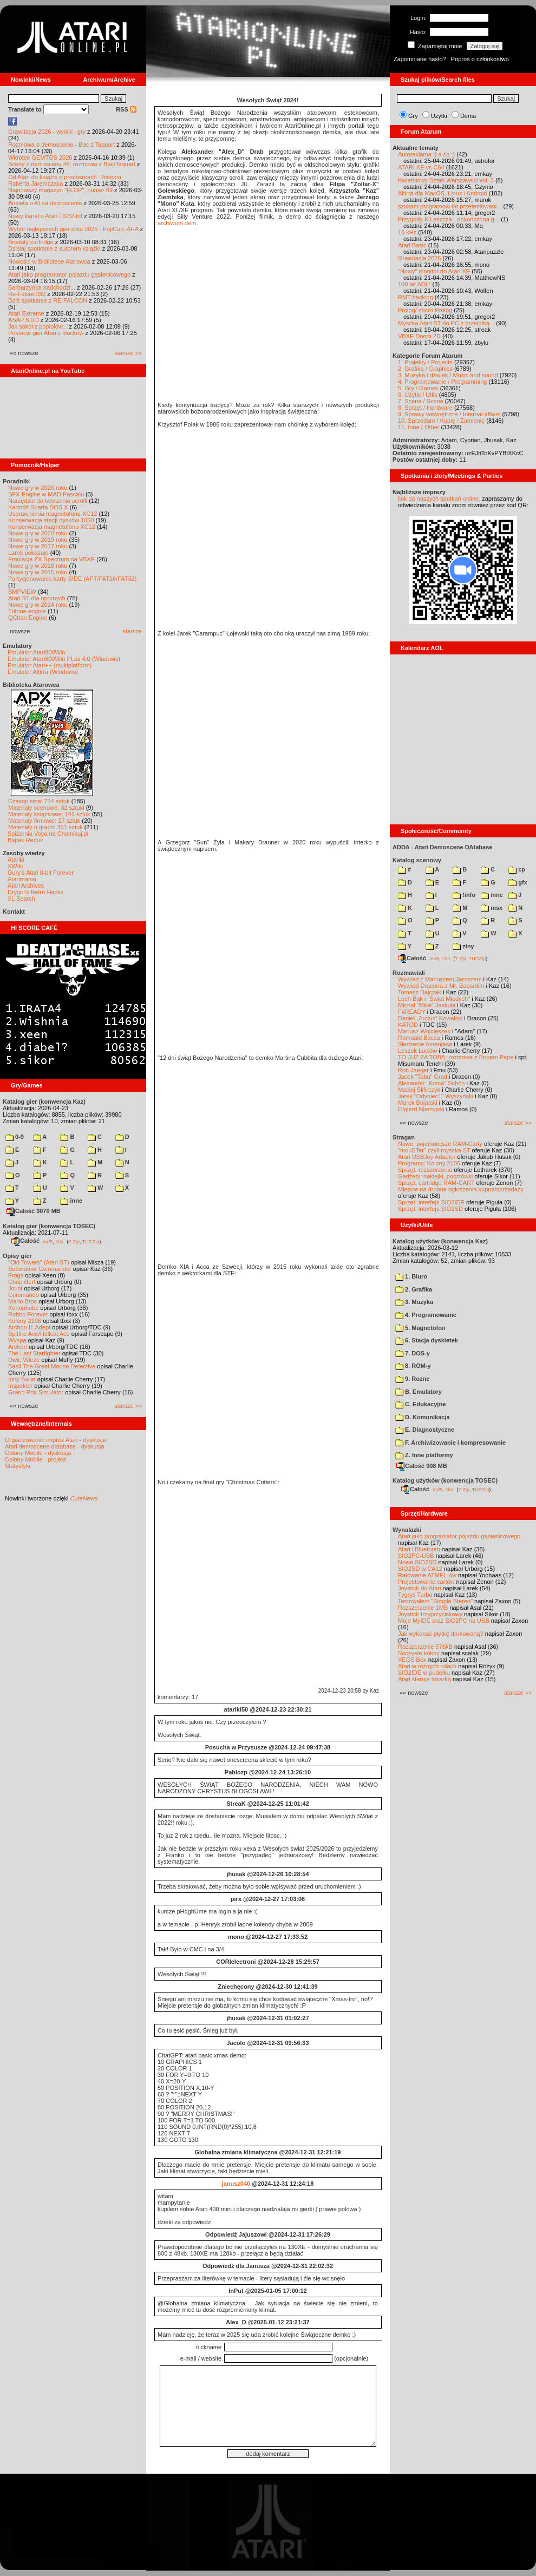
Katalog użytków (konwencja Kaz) (440, 1241)
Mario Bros (22, 1301)
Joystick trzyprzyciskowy (430, 1614)
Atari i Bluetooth (419, 1549)
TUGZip (91, 1241)
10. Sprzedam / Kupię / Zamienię (441, 420)
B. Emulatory (418, 1391)
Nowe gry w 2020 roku (37, 533)
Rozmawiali (409, 972)
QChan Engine (27, 617)
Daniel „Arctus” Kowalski (430, 1018)
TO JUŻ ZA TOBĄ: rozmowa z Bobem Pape (455, 1057)
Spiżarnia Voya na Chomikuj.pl (48, 833)
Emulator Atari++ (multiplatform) (49, 665)
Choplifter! (21, 1282)
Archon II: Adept (30, 1327)
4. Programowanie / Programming (442, 381)
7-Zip (74, 1241)
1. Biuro (411, 1276)
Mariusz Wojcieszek (424, 1031)
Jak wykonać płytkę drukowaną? (440, 1633)
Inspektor (20, 1385)
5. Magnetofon (420, 1328)
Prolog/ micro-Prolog (425, 310)
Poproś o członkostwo (480, 59)
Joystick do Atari (419, 1588)
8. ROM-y (413, 1365)
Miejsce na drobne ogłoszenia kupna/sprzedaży (461, 1189)
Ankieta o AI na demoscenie (45, 203)
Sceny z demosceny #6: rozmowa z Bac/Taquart (71, 164)
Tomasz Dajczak (419, 992)
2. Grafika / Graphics (425, 368)
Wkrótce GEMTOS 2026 (40, 157)
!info (464, 895)
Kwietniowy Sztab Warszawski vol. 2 (446, 180)
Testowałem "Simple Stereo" (435, 1601)
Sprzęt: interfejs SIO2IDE (431, 1202)
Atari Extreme (26, 313)
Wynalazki (407, 1529)
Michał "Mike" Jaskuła (426, 1005)
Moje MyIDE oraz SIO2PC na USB (443, 1620)
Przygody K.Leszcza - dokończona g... (448, 219)
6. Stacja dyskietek (426, 1340)
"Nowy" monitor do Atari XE (434, 271)
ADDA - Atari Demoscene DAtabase (442, 847)
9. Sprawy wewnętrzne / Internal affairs (449, 414)
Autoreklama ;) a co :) (426, 154)
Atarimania (22, 879)
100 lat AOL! (414, 284)
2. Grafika (413, 1289)
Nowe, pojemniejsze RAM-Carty (440, 1143)
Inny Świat (22, 1379)
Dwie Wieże (24, 1359)
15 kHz (407, 232)
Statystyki (17, 1466)
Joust (15, 1288)
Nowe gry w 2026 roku (37, 487)
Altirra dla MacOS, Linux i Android (442, 193)
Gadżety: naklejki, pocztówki (435, 1176)
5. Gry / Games (418, 388)
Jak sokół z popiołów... (37, 326)
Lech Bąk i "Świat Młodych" (434, 998)
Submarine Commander (39, 1269)
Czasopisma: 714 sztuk (39, 801)
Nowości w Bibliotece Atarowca (49, 261)
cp (516, 869)
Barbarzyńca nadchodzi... (41, 287)
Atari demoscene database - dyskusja (54, 1446)
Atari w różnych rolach (427, 1666)
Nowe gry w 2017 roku (37, 546)
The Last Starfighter (34, 1353)
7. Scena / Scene (420, 401)
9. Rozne (412, 1378)
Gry (413, 116)
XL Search (21, 898)
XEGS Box (412, 1659)
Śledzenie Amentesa (425, 1044)
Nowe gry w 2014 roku (37, 604)
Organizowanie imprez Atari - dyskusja (55, 1440)
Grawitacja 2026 (419, 258)
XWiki (15, 866)
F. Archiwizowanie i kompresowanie (450, 1442)
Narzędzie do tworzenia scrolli (47, 500)
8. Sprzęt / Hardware (425, 407)
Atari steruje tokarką (424, 1679)
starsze (132, 631)
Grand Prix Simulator (35, 1392)
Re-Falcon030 (26, 294)
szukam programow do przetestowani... (449, 206)
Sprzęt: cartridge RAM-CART (436, 1182)
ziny (463, 946)
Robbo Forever (28, 1314)
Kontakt (14, 911)
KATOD (408, 1024)
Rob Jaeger (413, 1070)
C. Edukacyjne (420, 1404)
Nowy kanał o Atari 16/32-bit (45, 216)
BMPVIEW (22, 591)
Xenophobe (23, 1308)
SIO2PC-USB (416, 1555)
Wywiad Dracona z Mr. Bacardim (441, 985)
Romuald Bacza (419, 1037)
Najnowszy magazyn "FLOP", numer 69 (60, 190)
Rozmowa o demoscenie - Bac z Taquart (61, 144)
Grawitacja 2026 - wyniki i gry (47, 131)
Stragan (404, 1137)
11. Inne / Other (418, 427)
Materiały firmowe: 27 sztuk (44, 820)
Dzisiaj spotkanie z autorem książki (54, 248)
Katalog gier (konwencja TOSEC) (49, 1226)
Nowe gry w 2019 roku (37, 539)
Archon (17, 1346)
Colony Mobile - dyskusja (38, 1453)
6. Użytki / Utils (417, 394)
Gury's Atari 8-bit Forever (41, 872)
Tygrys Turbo (415, 1594)
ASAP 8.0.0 (23, 320)
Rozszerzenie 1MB (423, 1607)
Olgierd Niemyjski (421, 1109)
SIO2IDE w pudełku (424, 1672)
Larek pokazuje (28, 552)
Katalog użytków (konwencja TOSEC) (445, 1480)
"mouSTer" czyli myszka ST (434, 1150)
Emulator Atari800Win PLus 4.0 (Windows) (64, 659)
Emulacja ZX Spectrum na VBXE (51, 559)
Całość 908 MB (421, 1466)
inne (71, 1200)
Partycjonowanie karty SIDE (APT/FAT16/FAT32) (72, 578)
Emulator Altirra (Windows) (43, 671)
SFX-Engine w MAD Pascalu (46, 494)
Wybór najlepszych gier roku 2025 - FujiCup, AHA (73, 229)
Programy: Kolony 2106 (429, 1163)
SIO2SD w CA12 (420, 1568)
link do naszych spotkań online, (439, 498)
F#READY (412, 1011)
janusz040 (236, 2183)
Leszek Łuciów (417, 1050)
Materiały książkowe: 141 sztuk (49, 814)
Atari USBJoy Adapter (426, 1156)
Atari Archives (26, 885)
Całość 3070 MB (33, 1211)
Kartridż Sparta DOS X (38, 507)
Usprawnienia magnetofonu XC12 (52, 513)
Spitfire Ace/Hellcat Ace (39, 1333)
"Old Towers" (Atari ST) (38, 1262)
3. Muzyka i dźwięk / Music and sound (448, 375)
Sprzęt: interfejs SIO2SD (430, 1208)
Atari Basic (412, 245)
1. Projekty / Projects (425, 362)
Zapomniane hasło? (420, 59)
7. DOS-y (412, 1353)
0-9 (14, 1136)
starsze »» (128, 353)
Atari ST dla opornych (37, 598)
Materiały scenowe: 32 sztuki (46, 807)
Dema (468, 116)
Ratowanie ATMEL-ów (427, 1575)
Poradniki (16, 481)
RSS (126, 109)
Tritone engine (27, 611)
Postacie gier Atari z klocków (45, 333)
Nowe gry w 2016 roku (37, 565)
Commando (23, 1295)
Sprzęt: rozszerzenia (425, 1169)
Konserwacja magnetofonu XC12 (51, 526)
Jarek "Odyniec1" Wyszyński (435, 1096)
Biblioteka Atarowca (31, 684)
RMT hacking (415, 297)
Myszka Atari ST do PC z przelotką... (446, 323)
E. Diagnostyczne (424, 1429)
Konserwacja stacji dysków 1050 (51, 520)
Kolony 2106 (24, 1321)
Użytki (439, 116)
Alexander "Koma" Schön (431, 1083)
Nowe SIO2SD (417, 1562)
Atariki (16, 859)
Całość (25, 1240)
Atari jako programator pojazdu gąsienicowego (69, 274)
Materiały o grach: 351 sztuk (45, 827)
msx (491, 907)
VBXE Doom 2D (419, 336)
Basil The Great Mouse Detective (51, 1366)
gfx (517, 882)
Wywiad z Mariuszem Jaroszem (440, 979)
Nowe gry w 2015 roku (37, 572)
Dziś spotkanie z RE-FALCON (47, 300)
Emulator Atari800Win (36, 652)
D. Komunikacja (422, 1417)
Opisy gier (17, 1256)
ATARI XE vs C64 (421, 167)
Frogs (15, 1275)
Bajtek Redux (25, 840)
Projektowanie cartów (426, 1581)
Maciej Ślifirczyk (419, 1089)
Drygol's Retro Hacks (35, 892)
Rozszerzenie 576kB (425, 1646)
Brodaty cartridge (31, 242)
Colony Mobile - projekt (35, 1459)
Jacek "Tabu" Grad (422, 1076)
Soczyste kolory (419, 1653)
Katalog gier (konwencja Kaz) (44, 1101)
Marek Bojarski (417, 1102)
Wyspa (17, 1340)
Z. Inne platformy (424, 1455)
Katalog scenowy (417, 860)
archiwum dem (177, 223)
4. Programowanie (425, 1315)
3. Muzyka (414, 1302)
